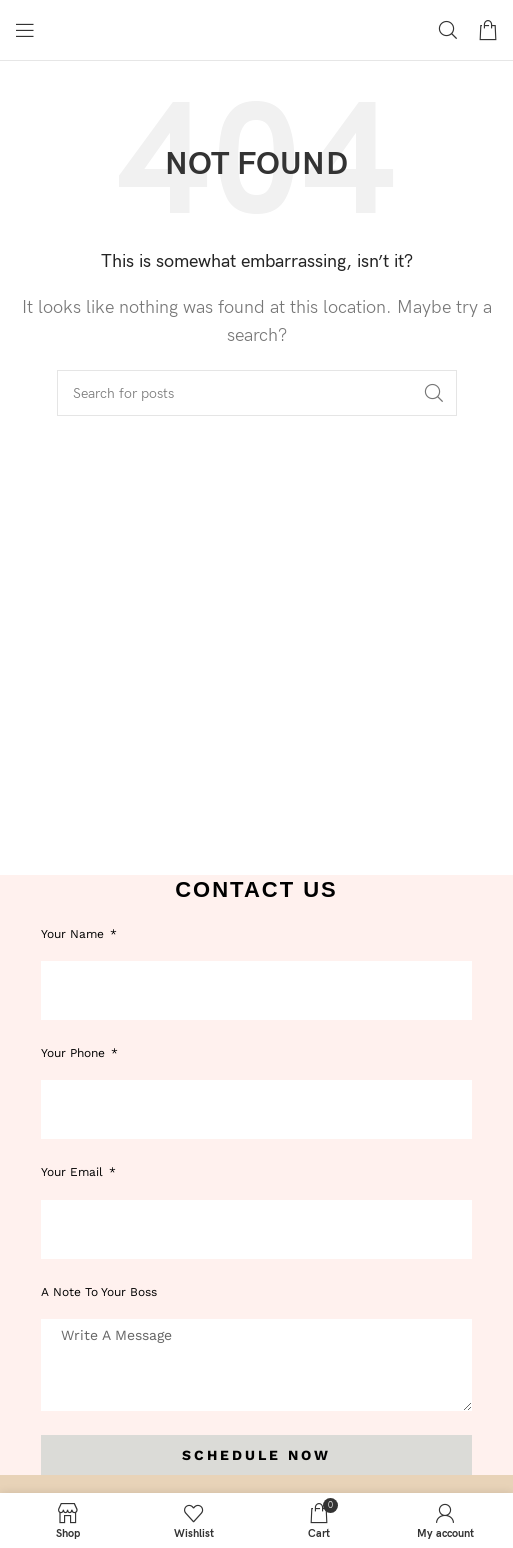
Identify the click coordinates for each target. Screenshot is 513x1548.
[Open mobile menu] (25, 30)
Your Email (74, 1172)
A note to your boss (99, 1292)
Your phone (75, 1053)
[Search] (448, 30)
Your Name (74, 934)
